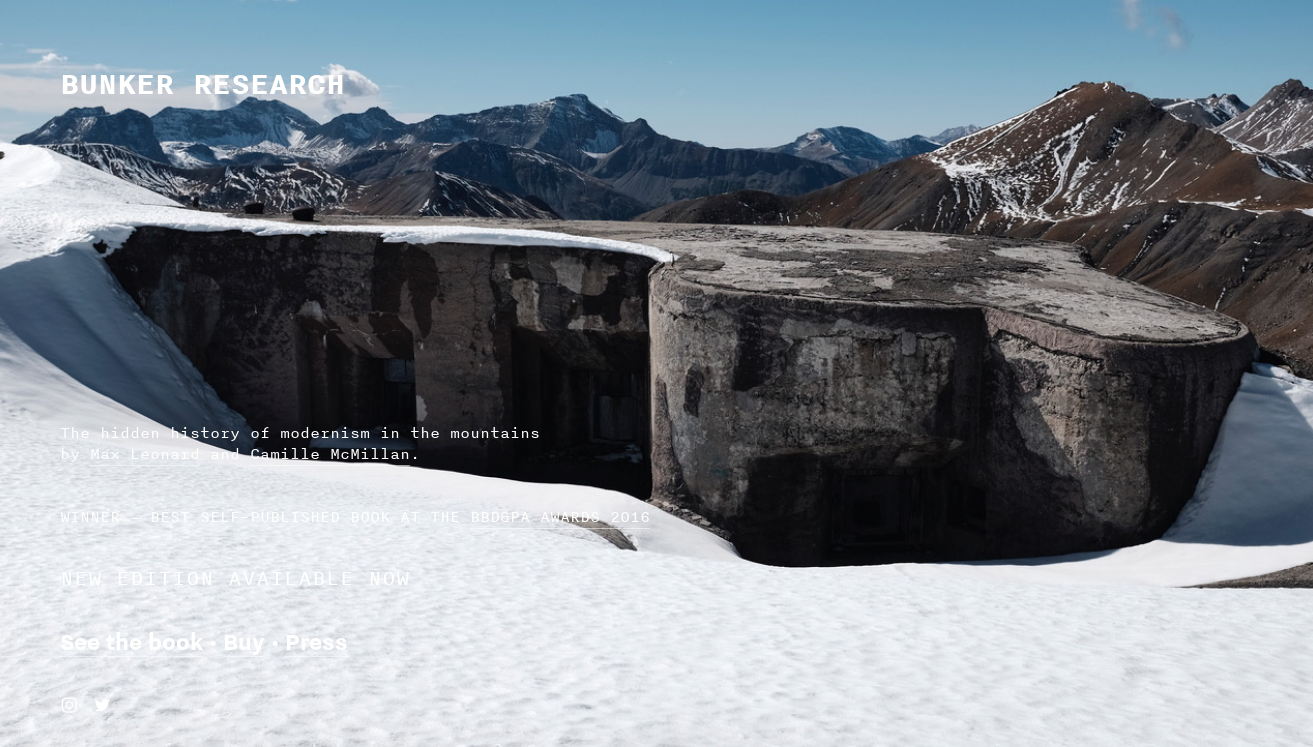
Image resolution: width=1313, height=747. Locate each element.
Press (316, 641)
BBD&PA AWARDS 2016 (560, 516)
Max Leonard (145, 453)
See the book (131, 641)
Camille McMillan (330, 453)
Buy (244, 641)
